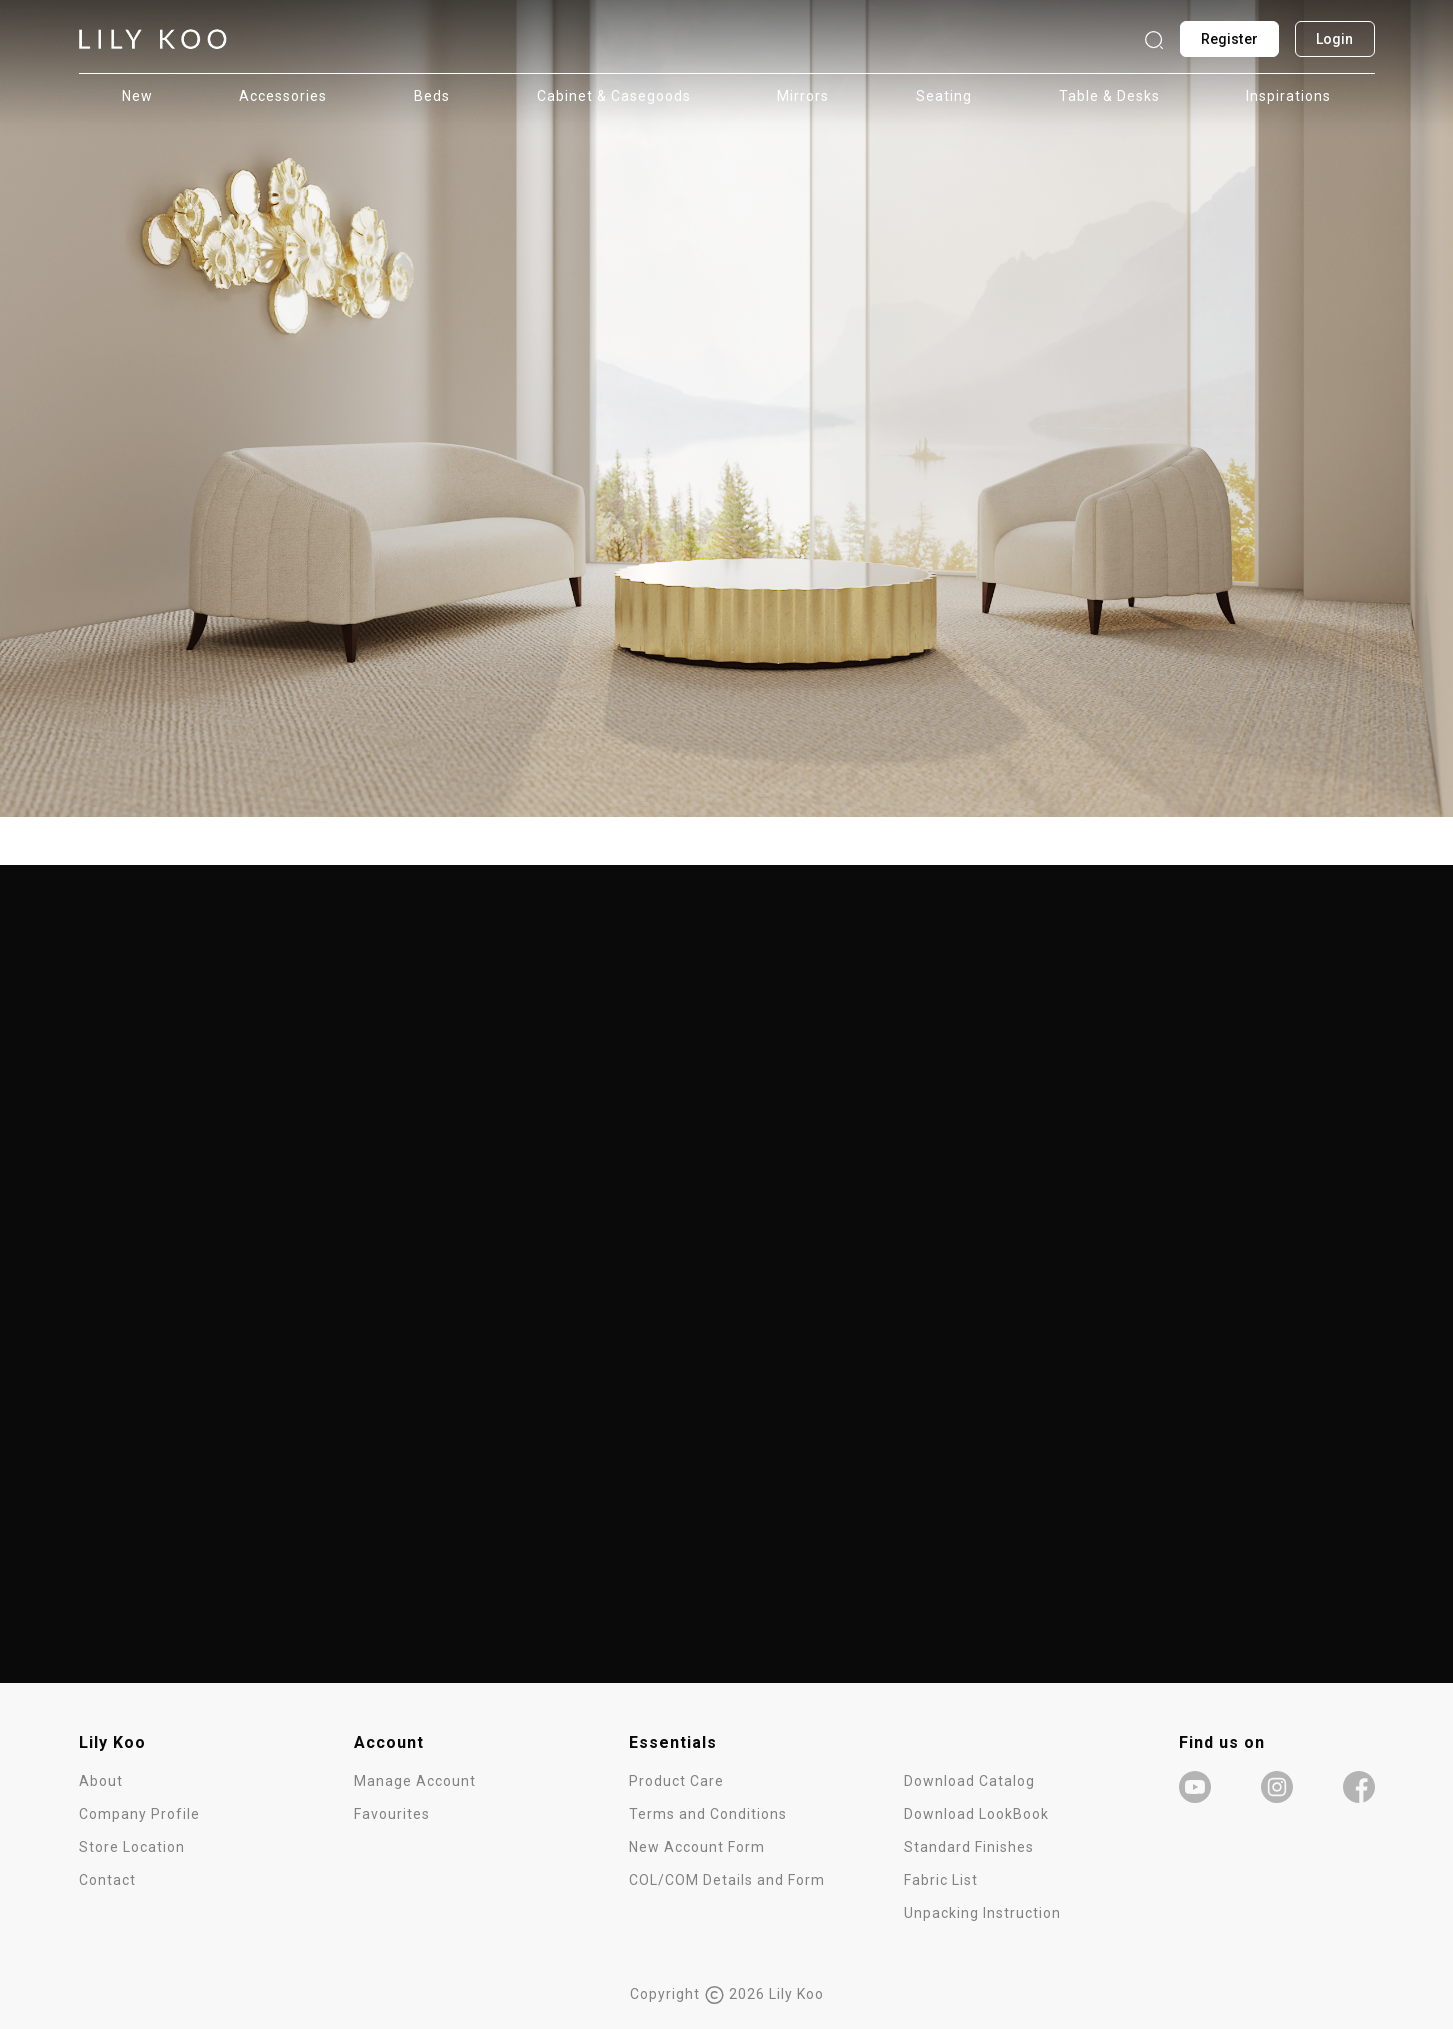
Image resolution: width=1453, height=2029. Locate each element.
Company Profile (139, 1814)
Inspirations (1288, 96)
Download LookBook (976, 1814)
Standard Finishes (969, 1847)
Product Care (676, 1781)
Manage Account (415, 1781)
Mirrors (803, 96)
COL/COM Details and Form (727, 1880)
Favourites (392, 1814)
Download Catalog (969, 1781)
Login (1335, 39)
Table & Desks (1109, 96)
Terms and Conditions (708, 1814)
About (101, 1781)
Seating (944, 96)
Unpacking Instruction (982, 1913)
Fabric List (941, 1880)
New (137, 96)
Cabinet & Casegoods (614, 96)
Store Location (132, 1847)
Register (1229, 39)
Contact (107, 1880)
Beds (432, 96)
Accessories (283, 96)
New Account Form (697, 1847)
